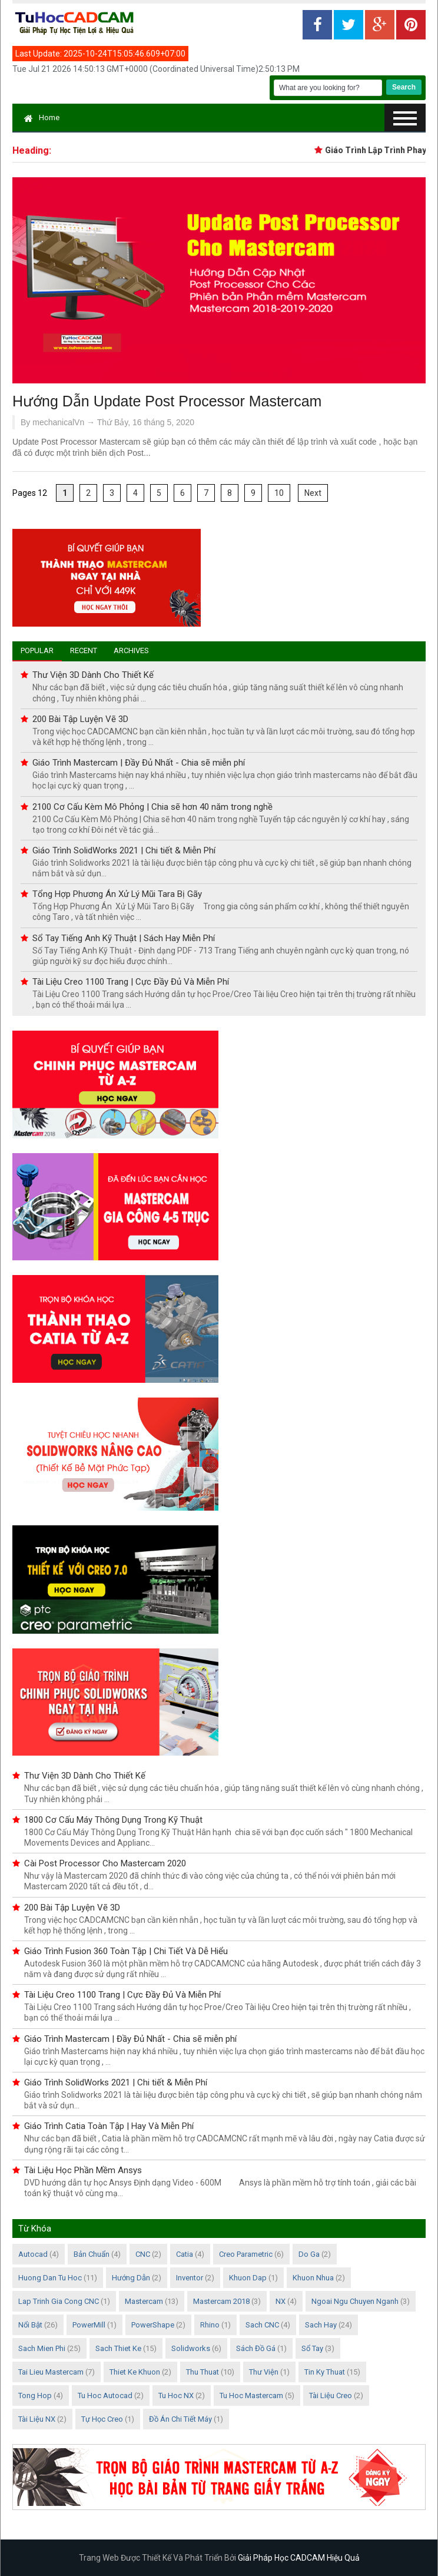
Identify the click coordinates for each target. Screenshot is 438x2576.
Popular (37, 650)
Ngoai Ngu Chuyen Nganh (355, 2301)
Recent (83, 650)
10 (279, 493)
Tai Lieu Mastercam (51, 2372)
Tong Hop (35, 2395)
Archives (131, 650)
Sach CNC (262, 2324)
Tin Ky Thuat (324, 2372)
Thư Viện (263, 2372)
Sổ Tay (312, 2348)
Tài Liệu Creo (330, 2395)
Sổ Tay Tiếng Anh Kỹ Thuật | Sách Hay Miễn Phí (123, 938)
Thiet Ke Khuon (135, 2372)
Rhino (210, 2324)
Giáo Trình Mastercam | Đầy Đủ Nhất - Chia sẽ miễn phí (138, 762)
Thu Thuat (202, 2372)
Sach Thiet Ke (118, 2348)
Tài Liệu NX (36, 2419)
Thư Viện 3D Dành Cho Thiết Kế (93, 675)
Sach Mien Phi (41, 2348)
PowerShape (152, 2324)
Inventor (189, 2277)
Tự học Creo (102, 2419)
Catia (184, 2254)
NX (281, 2301)
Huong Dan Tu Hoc (50, 2277)
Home (41, 117)
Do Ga (309, 2254)
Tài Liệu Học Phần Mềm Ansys (83, 2170)
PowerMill (88, 2324)
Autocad (33, 2254)
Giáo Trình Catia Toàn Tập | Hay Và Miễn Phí (109, 2126)
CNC (142, 2254)
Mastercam (144, 2301)
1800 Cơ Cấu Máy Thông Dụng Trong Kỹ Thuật (113, 1820)
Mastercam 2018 (221, 2301)
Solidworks (190, 2348)
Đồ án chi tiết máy (180, 2419)
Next (312, 493)
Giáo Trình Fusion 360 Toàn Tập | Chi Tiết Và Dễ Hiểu (126, 1951)
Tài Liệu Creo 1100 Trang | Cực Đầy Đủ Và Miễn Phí (130, 981)
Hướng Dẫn (131, 2277)
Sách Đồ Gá (256, 2348)
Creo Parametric (246, 2254)
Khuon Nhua (313, 2277)
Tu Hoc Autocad (105, 2395)
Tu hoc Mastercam (251, 2395)
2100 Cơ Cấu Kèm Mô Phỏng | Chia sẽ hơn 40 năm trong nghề (152, 807)
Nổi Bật (30, 2324)
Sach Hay (321, 2324)
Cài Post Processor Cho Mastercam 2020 (105, 1863)
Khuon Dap (248, 2277)
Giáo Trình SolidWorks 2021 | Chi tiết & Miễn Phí (123, 850)
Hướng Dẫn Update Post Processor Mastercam (166, 401)
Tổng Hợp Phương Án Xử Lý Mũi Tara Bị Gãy (117, 894)
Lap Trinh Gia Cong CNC (58, 2301)
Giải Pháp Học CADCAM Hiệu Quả (299, 2557)
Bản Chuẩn (92, 2254)
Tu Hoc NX (176, 2395)
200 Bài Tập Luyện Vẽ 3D (80, 719)
